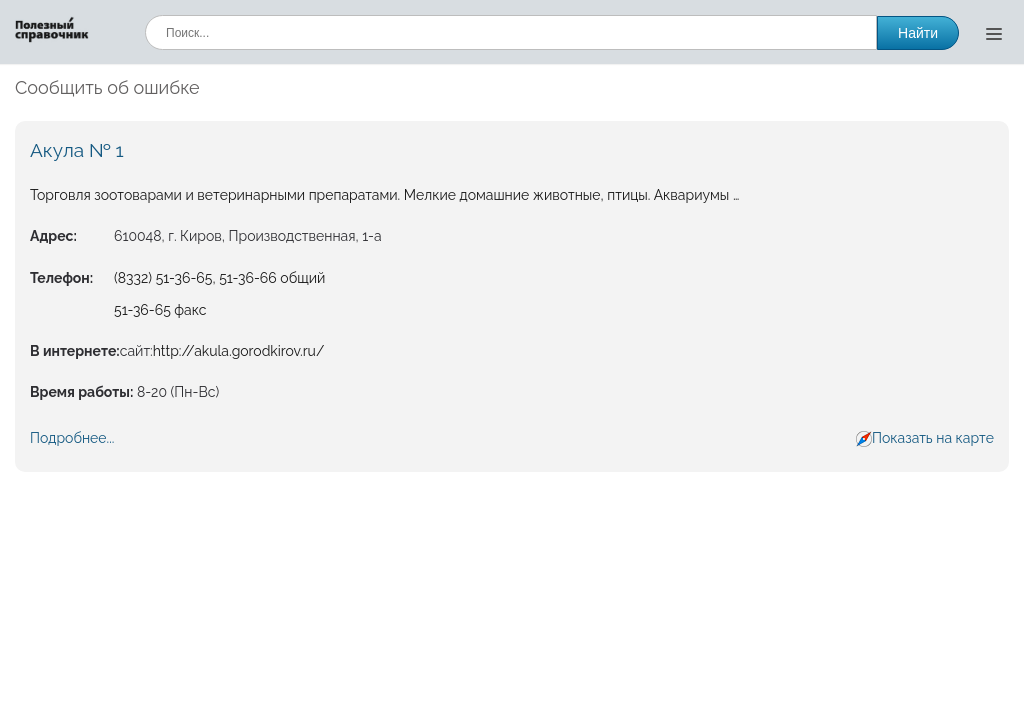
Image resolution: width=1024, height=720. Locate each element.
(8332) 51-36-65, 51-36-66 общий (219, 278)
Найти (918, 33)
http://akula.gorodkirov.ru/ (239, 351)
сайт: (136, 351)
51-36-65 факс (160, 310)
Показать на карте (933, 438)
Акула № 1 (77, 150)
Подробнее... (72, 438)
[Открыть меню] (994, 33)
